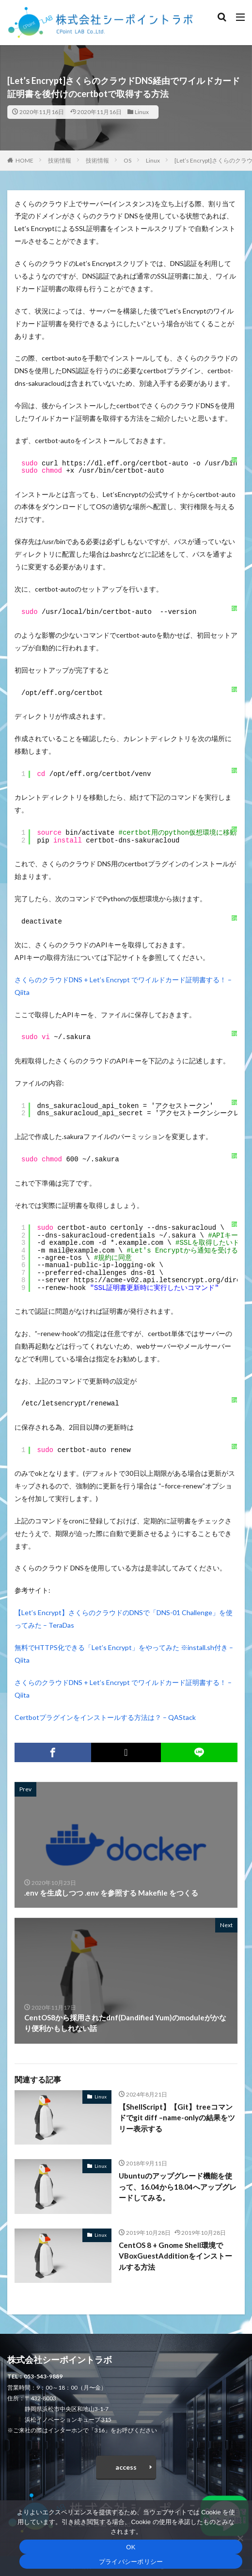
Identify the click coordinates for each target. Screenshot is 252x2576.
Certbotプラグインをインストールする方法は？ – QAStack (105, 1717)
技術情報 (59, 160)
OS (127, 160)
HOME (24, 160)
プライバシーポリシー (131, 2561)
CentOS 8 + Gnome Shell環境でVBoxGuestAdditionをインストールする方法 (175, 2256)
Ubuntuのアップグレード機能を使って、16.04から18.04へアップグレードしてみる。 (177, 2186)
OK (130, 2547)
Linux (142, 112)
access (126, 2467)
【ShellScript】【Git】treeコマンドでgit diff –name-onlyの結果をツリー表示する (177, 2117)
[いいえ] (240, 2538)
